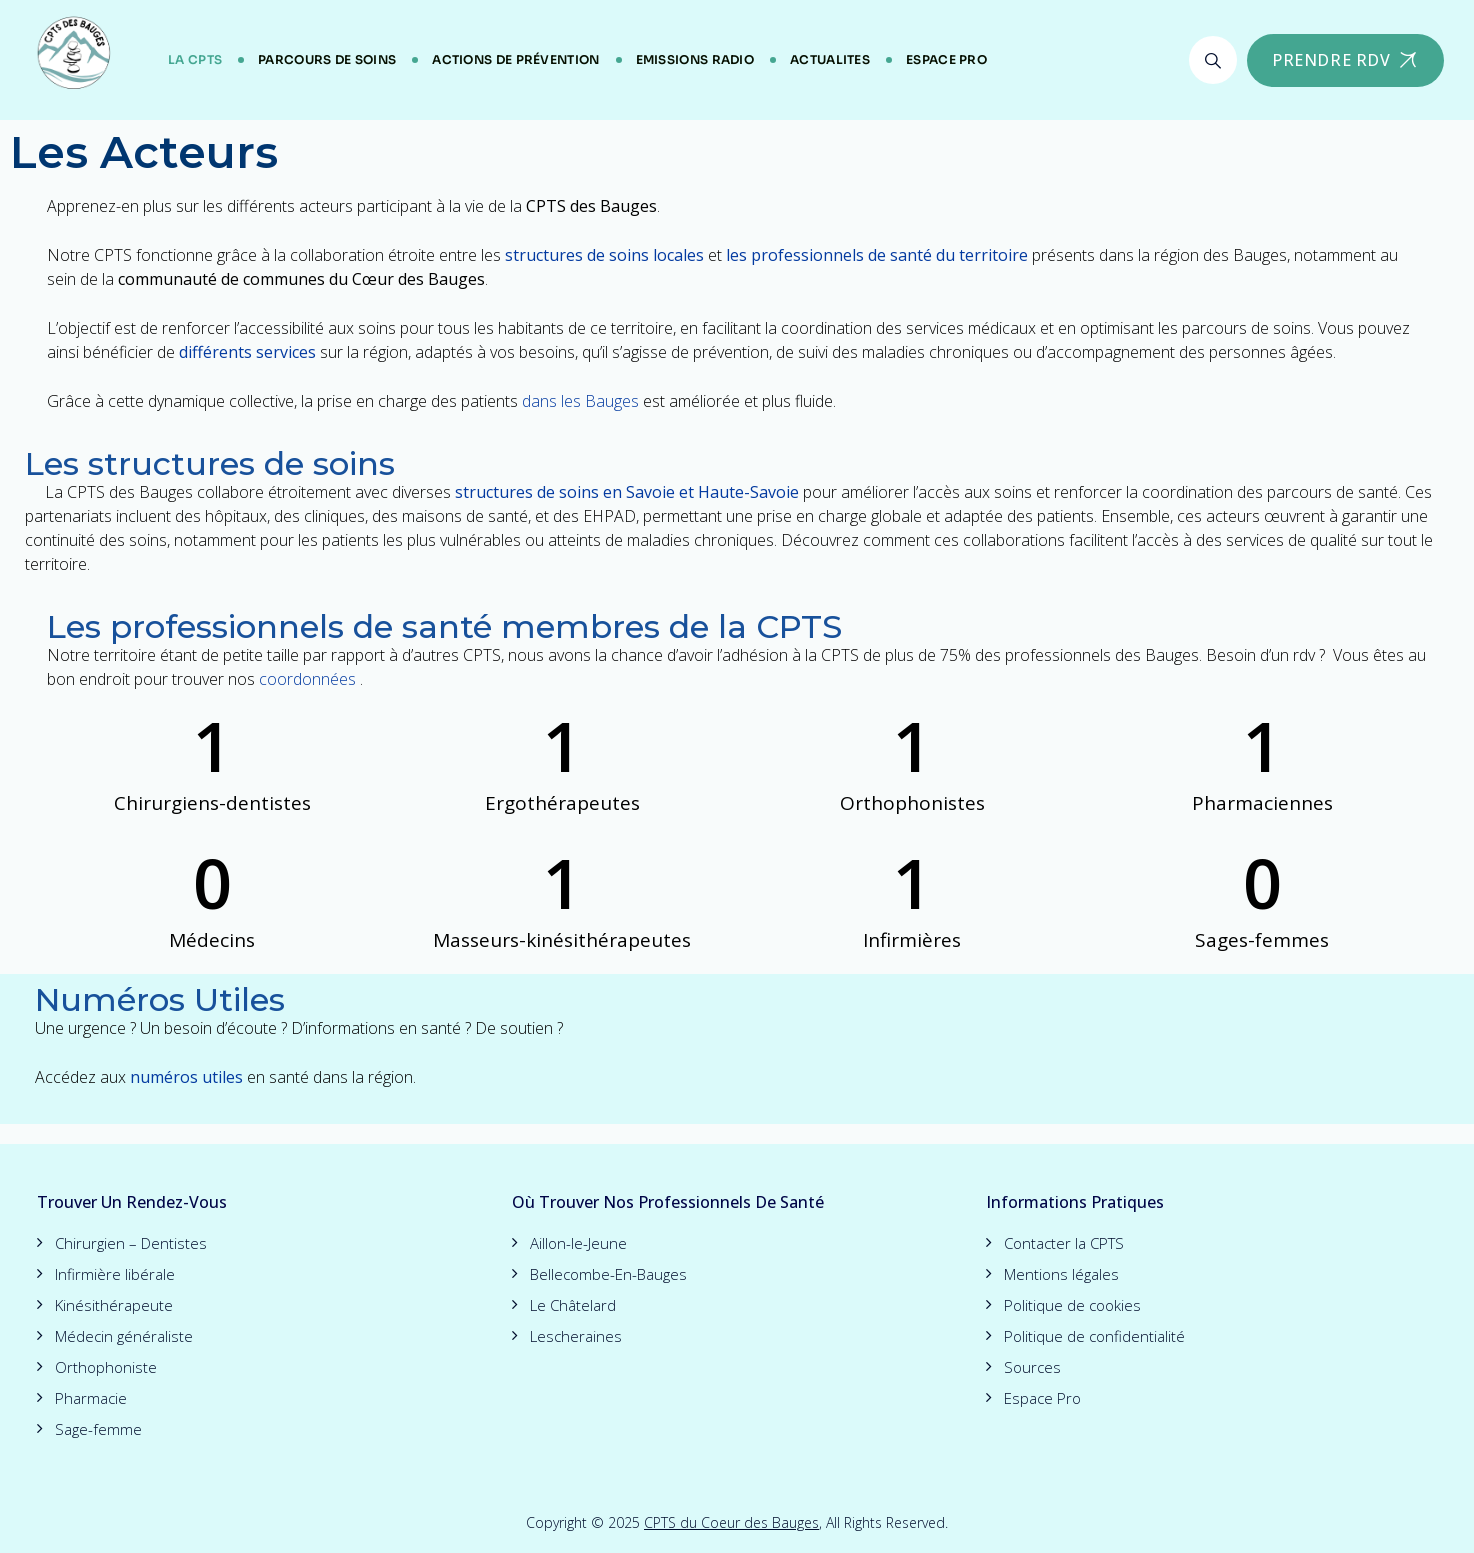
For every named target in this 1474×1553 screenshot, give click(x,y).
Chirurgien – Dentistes (131, 1243)
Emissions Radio (695, 59)
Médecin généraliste (124, 1336)
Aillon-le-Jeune (578, 1243)
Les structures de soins (210, 463)
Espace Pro (946, 59)
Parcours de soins (327, 59)
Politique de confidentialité (1094, 1336)
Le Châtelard (573, 1305)
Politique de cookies (1072, 1305)
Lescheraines (576, 1336)
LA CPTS (195, 59)
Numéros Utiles (160, 999)
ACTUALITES (830, 59)
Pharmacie (91, 1398)
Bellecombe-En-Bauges (608, 1274)
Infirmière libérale (115, 1274)
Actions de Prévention (515, 59)
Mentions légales (1061, 1274)
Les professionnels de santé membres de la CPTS (444, 626)
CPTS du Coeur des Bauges (731, 1522)
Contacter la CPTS (1064, 1243)
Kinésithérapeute (114, 1305)
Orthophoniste (106, 1367)
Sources (1032, 1367)
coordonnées (307, 679)
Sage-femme (98, 1429)
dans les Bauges (580, 401)
